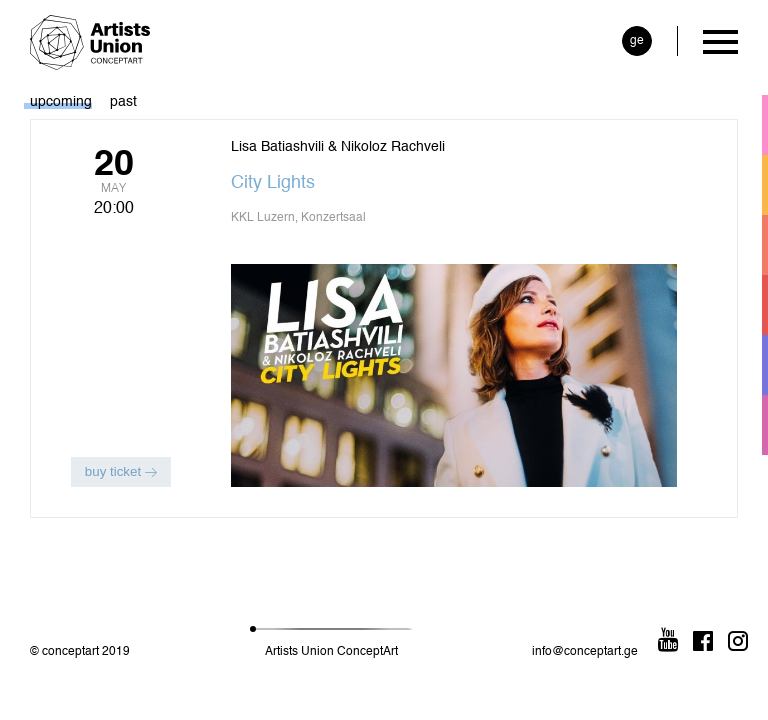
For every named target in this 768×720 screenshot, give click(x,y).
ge (637, 41)
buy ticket (121, 471)
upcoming (61, 102)
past (123, 102)
